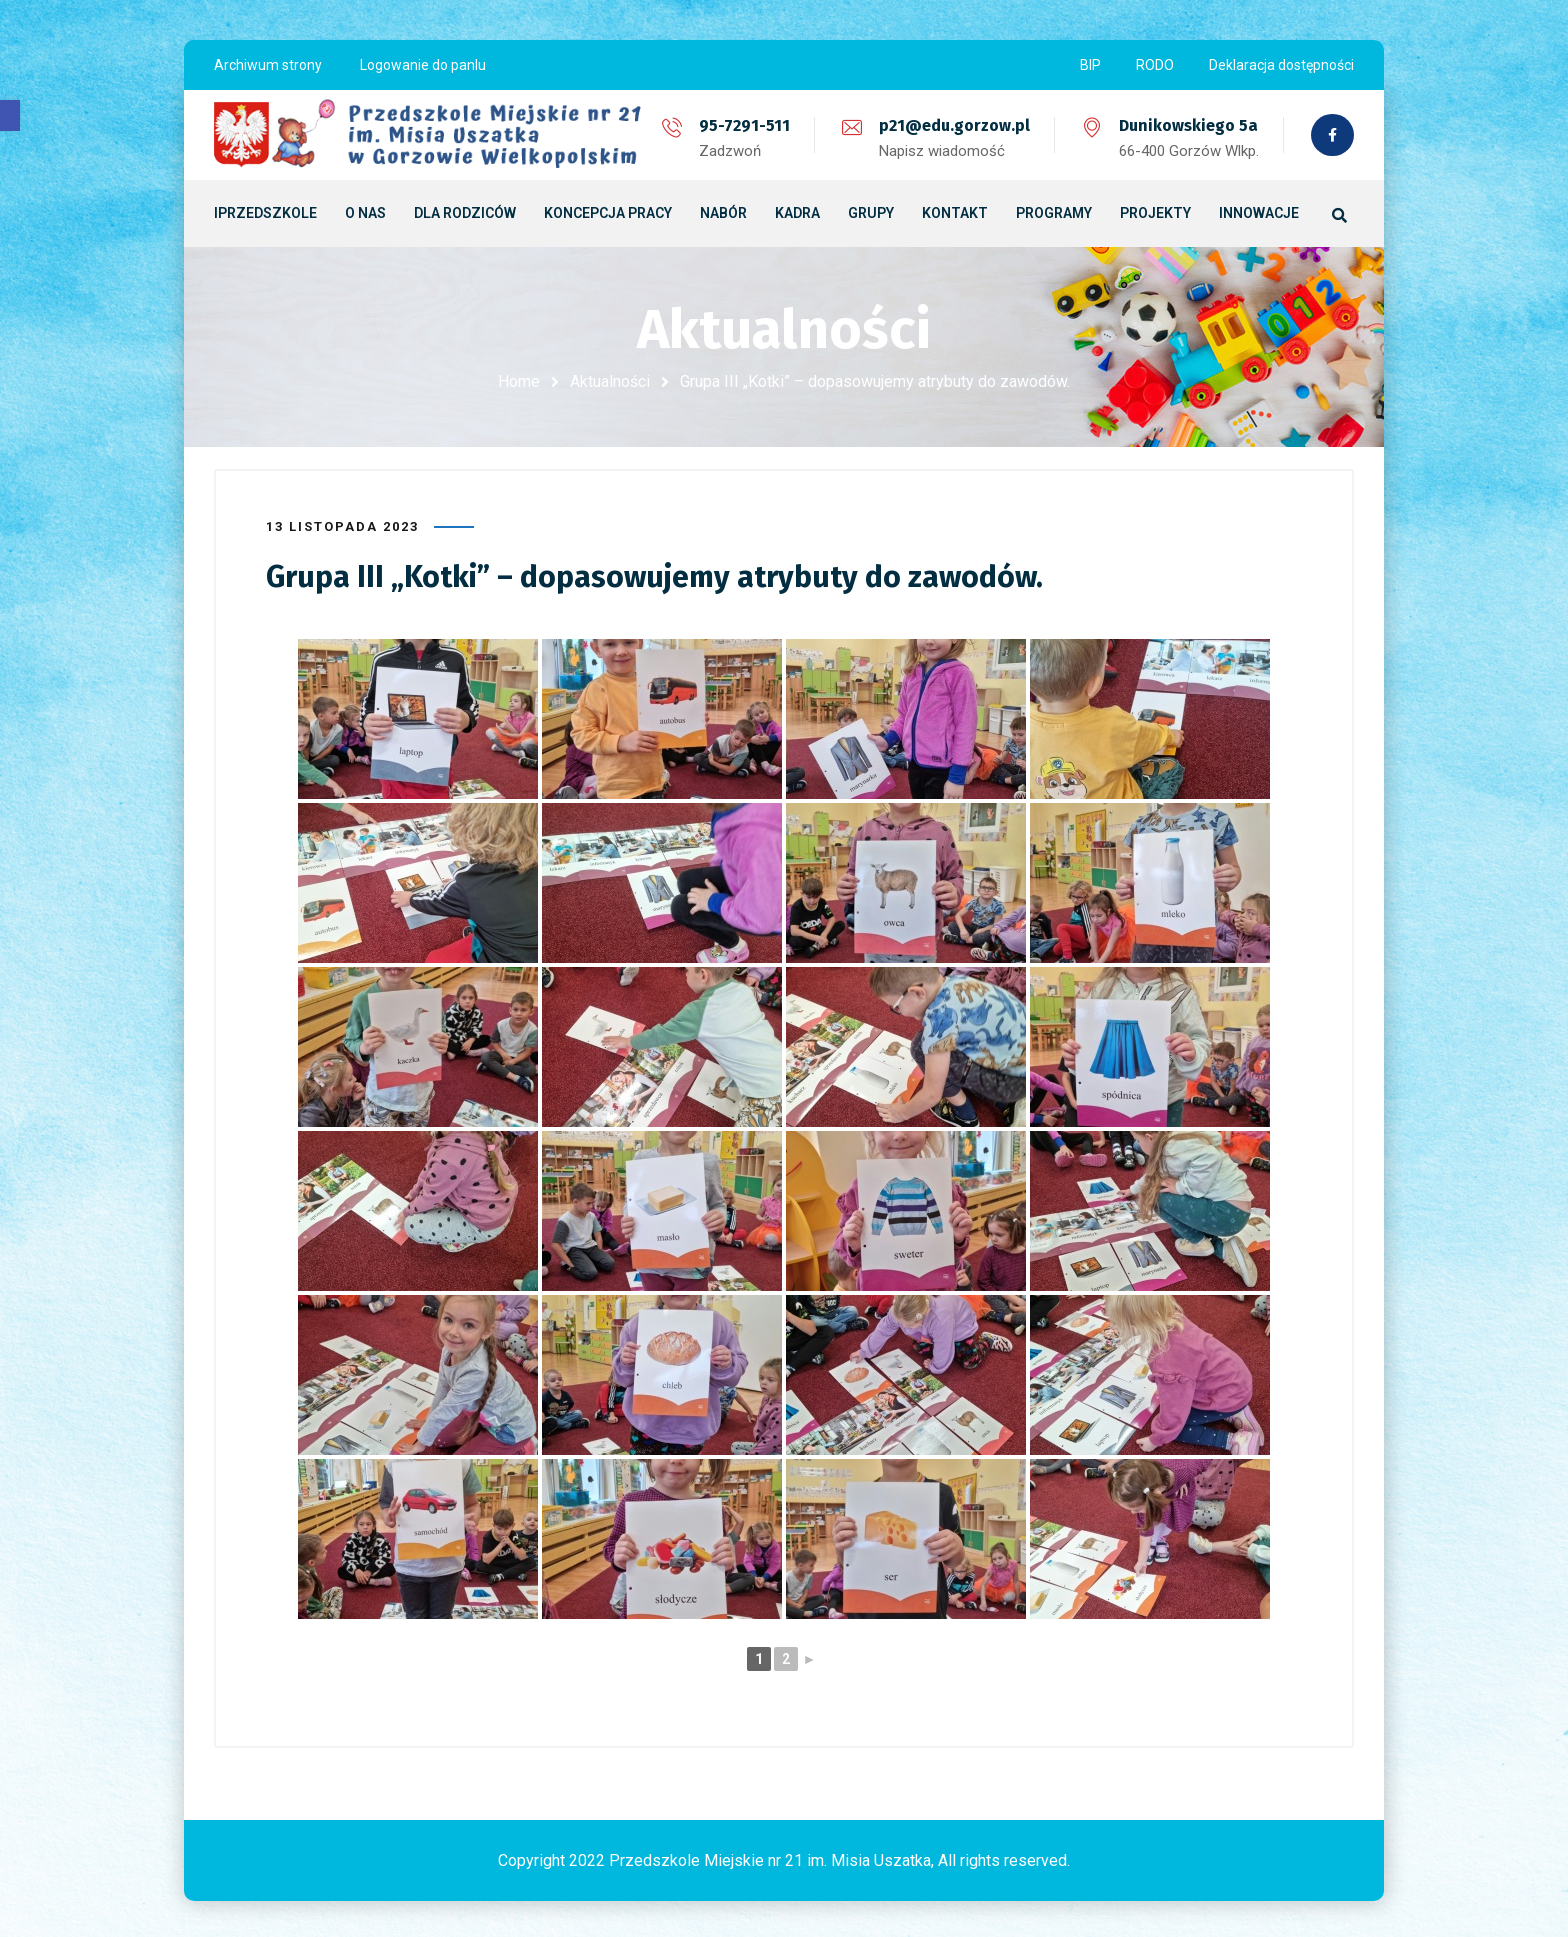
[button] (10, 115)
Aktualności (610, 381)
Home (519, 381)
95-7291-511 (742, 125)
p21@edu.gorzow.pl (952, 125)
